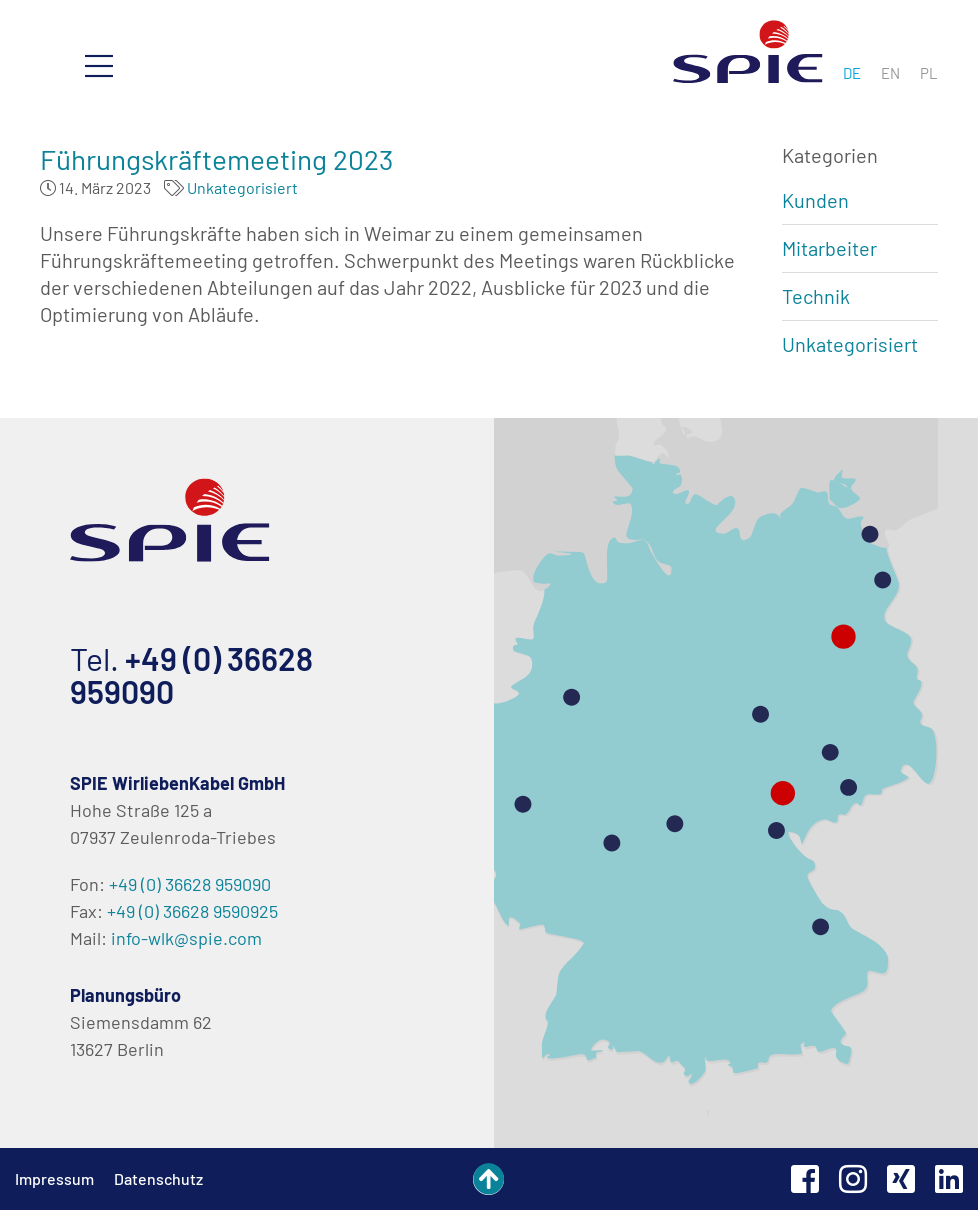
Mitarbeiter (829, 248)
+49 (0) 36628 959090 (191, 675)
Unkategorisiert (242, 187)
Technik (816, 296)
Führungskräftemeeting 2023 (216, 159)
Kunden (815, 200)
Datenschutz (158, 1178)
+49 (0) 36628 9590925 (192, 911)
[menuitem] (852, 73)
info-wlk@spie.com (186, 938)
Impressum (54, 1178)
